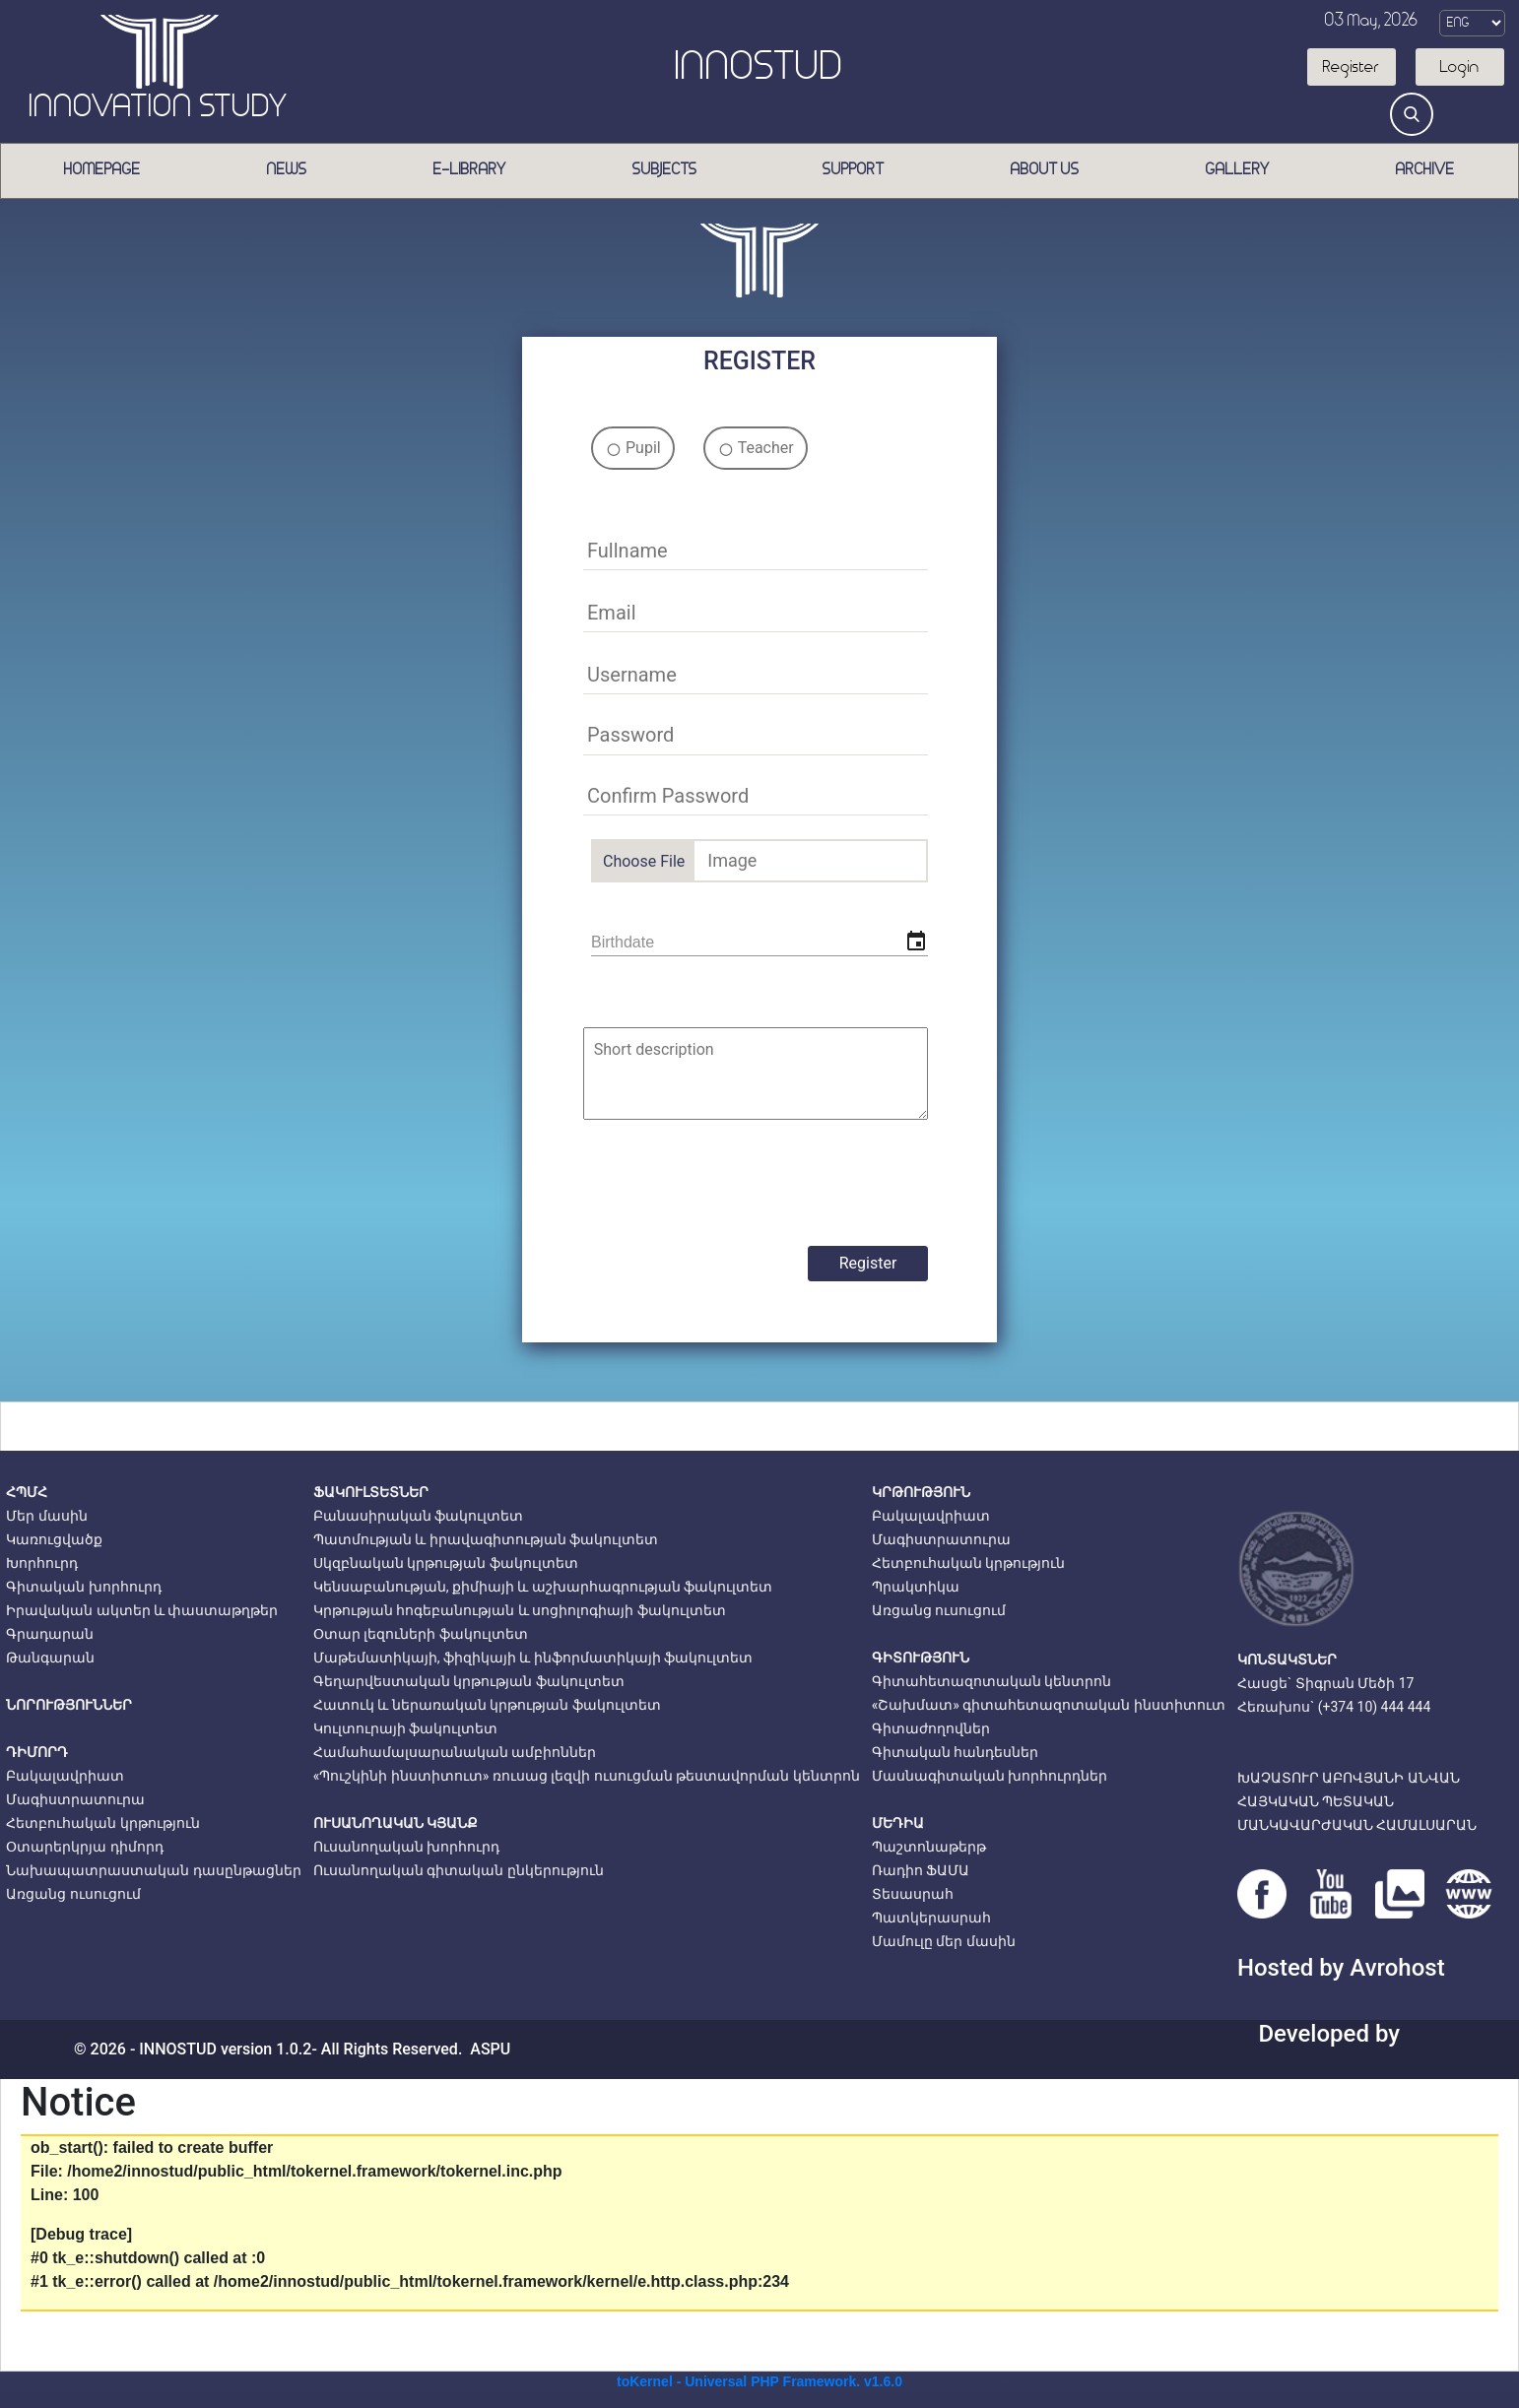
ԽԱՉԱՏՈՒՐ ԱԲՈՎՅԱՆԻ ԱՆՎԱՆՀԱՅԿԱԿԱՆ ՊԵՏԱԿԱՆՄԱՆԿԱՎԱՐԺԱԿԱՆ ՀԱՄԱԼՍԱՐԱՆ (1357, 1801)
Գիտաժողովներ (931, 1728)
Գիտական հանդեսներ (955, 1752)
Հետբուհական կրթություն (102, 1823)
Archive (1425, 170)
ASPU (490, 2049)
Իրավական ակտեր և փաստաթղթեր (142, 1610)
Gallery (1238, 170)
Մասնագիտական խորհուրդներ (989, 1776)
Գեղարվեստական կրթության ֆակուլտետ (469, 1681)
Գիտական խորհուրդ (83, 1586)
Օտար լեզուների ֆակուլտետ (420, 1634)
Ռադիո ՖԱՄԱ (920, 1870)
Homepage (102, 170)
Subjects (664, 170)
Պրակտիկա (915, 1586)
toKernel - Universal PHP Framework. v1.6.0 (759, 2381)
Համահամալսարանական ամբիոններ (454, 1752)
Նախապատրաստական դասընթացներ (153, 1870)
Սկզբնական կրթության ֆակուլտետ (445, 1563)
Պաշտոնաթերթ (929, 1847)
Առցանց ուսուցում (73, 1894)
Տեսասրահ (913, 1894)
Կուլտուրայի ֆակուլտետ (405, 1728)
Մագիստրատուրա (75, 1799)
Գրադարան (50, 1634)
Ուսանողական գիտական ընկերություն (458, 1870)
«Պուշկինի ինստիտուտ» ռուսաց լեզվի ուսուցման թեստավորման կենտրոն (586, 1776)
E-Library (469, 170)
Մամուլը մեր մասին (944, 1941)
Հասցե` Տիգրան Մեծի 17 (1325, 1683)
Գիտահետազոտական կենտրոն (991, 1681)
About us (1045, 170)
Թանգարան (50, 1657)
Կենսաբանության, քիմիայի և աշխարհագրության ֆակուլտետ (543, 1586)
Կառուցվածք (54, 1539)
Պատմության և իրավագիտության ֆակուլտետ (485, 1539)
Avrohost (1397, 1968)
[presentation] (741, 1183)
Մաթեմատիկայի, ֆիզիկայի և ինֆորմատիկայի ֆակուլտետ (533, 1657)
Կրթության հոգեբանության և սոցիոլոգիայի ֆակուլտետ (519, 1610)
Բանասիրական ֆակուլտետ (418, 1516)
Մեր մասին (46, 1516)
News (287, 170)
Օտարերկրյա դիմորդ (84, 1847)
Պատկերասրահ (931, 1917)
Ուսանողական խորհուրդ (406, 1847)
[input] (759, 943)
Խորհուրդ (42, 1563)
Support (854, 170)
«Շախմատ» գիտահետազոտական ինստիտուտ (1048, 1705)
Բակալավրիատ (65, 1776)
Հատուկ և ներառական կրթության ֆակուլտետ (487, 1705)
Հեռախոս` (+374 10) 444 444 (1333, 1707)
